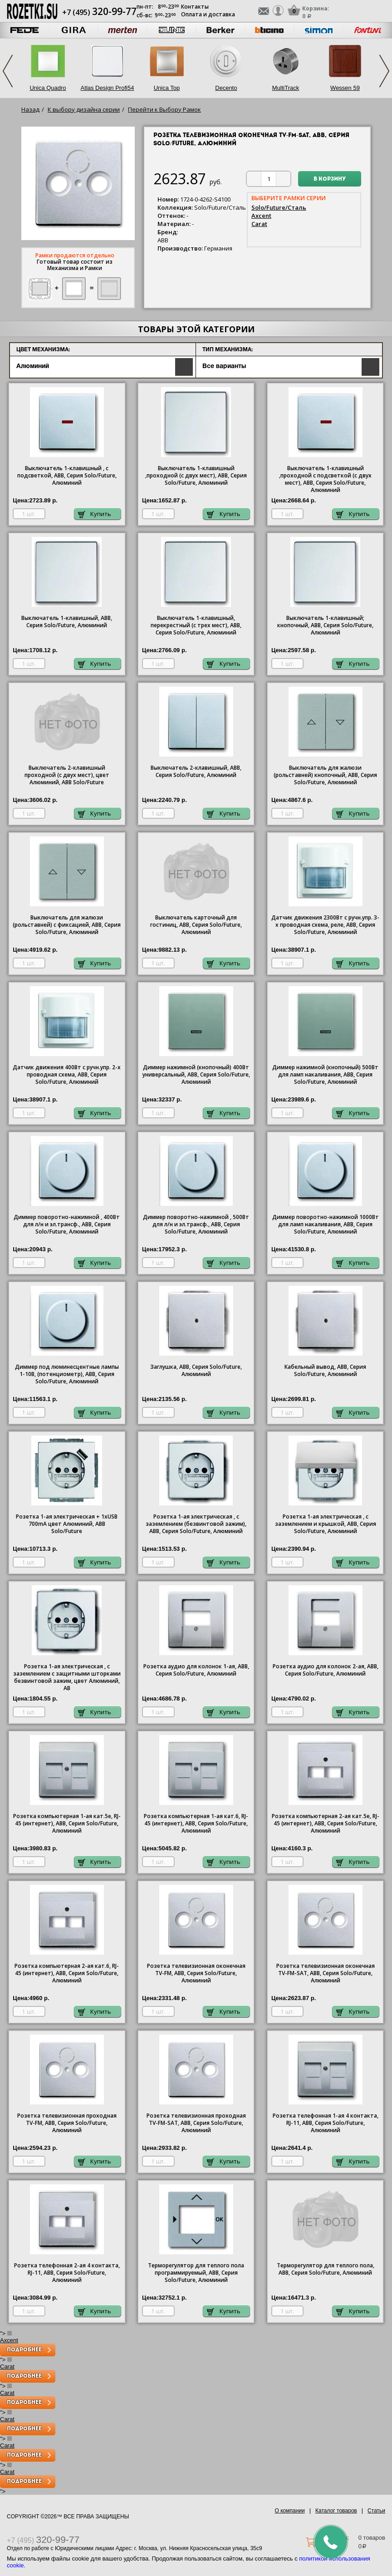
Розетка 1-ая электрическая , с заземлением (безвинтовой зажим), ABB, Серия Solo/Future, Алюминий (196, 1524)
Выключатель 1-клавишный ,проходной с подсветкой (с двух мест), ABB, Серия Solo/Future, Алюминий (325, 479)
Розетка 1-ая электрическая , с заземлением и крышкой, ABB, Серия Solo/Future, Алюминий (325, 1524)
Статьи (376, 2510)
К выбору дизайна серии (84, 109)
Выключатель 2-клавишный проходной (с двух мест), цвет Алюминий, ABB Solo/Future (66, 775)
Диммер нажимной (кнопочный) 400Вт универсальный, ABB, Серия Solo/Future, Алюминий (196, 1075)
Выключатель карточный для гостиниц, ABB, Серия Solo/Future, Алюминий (196, 925)
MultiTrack (285, 87)
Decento (226, 87)
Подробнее (24, 2350)
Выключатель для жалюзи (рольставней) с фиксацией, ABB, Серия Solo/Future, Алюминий (67, 925)
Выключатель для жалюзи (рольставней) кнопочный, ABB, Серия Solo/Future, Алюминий (325, 775)
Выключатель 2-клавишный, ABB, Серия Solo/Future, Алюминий (196, 771)
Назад (30, 109)
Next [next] (384, 71)
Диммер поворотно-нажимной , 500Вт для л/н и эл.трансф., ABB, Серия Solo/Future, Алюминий (196, 1224)
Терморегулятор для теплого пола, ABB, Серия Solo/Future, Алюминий (325, 2269)
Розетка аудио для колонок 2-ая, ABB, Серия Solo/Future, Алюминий (325, 1670)
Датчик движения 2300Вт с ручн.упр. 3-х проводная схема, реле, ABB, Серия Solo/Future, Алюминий (325, 925)
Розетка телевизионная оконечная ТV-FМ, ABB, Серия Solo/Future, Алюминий (196, 1973)
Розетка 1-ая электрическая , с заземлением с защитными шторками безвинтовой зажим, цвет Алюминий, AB (67, 1677)
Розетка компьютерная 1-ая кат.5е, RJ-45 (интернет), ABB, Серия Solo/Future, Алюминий (67, 1823)
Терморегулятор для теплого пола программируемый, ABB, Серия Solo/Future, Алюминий (196, 2273)
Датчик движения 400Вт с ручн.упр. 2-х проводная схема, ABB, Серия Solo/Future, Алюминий (67, 1075)
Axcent (261, 215)
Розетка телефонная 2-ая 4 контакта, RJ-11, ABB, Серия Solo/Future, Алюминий (67, 2273)
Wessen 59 (345, 87)
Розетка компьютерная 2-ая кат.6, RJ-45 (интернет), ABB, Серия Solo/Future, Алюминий (67, 1973)
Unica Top (167, 87)
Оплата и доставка (208, 14)
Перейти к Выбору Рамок (164, 109)
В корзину (330, 179)
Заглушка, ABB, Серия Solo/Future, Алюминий (196, 1370)
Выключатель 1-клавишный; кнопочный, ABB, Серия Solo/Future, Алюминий (325, 625)
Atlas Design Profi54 (107, 87)
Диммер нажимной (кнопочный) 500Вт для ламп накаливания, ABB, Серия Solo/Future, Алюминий (325, 1075)
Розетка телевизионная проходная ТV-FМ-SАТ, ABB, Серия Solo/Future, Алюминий (196, 2123)
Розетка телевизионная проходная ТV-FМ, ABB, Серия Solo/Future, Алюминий (67, 2123)
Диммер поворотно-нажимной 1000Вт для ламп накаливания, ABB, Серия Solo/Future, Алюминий (325, 1224)
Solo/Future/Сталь (278, 207)
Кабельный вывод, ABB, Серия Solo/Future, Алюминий (325, 1370)
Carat (259, 224)
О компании (290, 2510)
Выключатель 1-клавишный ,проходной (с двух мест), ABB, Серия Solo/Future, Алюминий (196, 476)
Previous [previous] (7, 71)
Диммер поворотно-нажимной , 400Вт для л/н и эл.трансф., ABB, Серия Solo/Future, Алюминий (67, 1224)
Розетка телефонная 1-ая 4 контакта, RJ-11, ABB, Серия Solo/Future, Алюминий (325, 2123)
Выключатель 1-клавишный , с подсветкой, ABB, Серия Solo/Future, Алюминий (67, 476)
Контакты (195, 6)
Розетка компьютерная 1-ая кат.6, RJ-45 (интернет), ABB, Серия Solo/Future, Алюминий (196, 1823)
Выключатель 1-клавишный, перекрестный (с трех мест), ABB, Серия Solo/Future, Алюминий (196, 625)
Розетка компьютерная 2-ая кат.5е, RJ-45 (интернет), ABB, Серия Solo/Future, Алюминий (325, 1823)
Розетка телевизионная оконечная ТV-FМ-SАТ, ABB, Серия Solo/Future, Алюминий (325, 1973)
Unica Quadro (47, 87)
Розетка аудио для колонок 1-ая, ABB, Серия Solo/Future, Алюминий (196, 1670)
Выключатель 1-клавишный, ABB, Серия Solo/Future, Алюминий (66, 622)
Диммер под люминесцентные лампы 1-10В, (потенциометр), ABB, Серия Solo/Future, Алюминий (67, 1374)
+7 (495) (99, 12)
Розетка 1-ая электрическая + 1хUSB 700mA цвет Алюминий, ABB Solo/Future (67, 1524)
